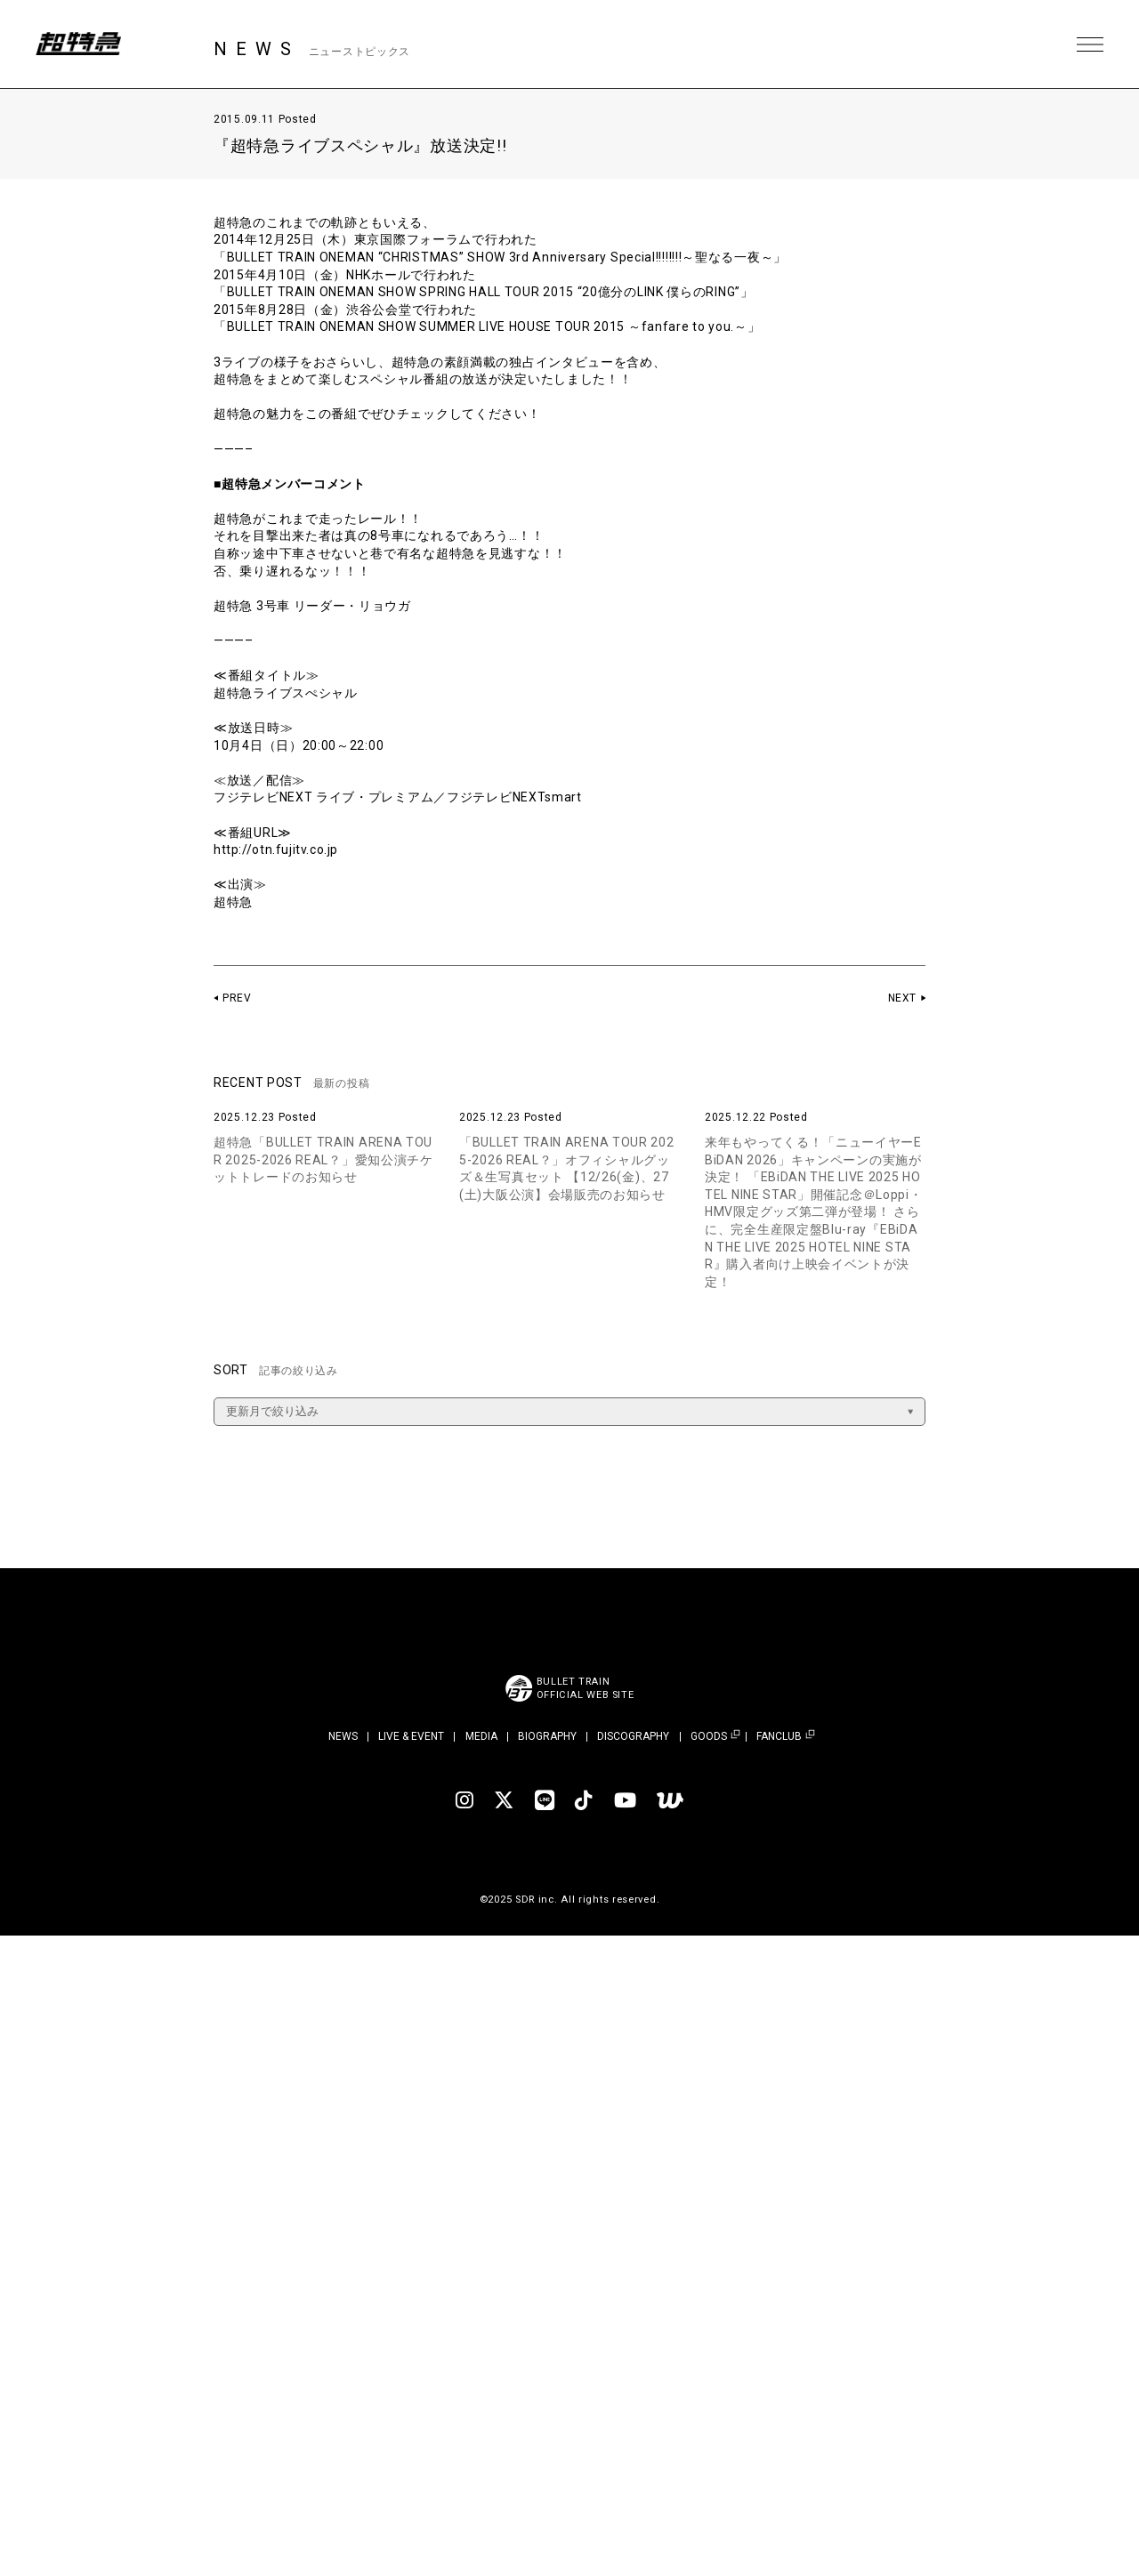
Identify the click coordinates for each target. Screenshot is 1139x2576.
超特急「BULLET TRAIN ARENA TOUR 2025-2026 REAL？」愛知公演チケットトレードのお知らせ (323, 1159)
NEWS (343, 1736)
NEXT (902, 998)
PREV (237, 998)
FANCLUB (779, 1737)
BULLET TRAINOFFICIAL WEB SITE (585, 1688)
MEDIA (481, 1736)
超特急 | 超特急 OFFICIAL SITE (80, 44)
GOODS (709, 1737)
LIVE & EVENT (411, 1736)
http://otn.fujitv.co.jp (277, 849)
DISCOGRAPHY (633, 1736)
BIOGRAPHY (547, 1736)
